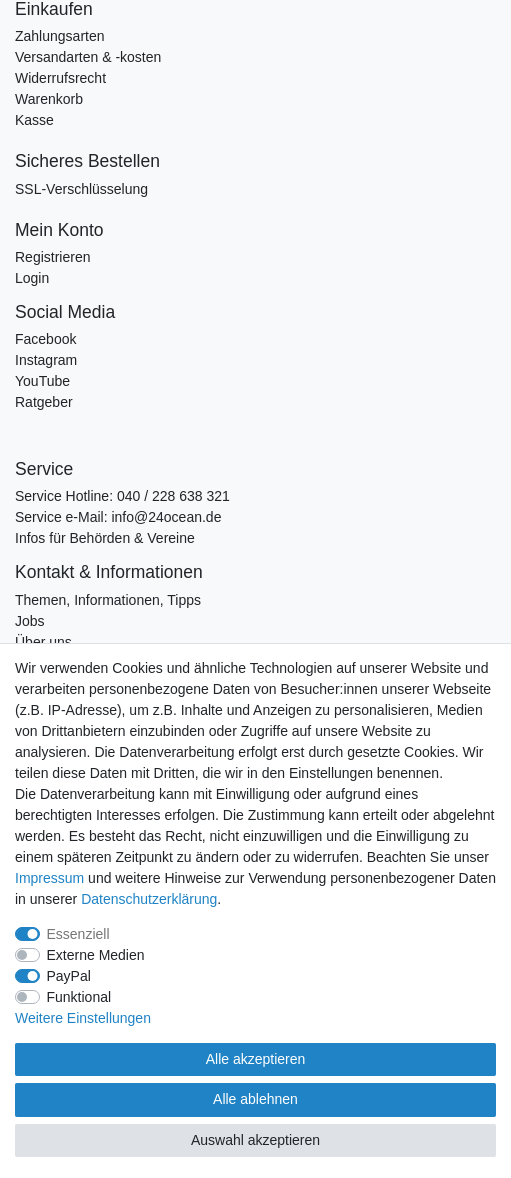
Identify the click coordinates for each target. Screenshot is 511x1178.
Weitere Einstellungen (83, 1018)
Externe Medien (96, 955)
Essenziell (78, 934)
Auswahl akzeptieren (255, 1140)
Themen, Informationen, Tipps (108, 600)
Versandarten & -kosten (88, 57)
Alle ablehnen (255, 1099)
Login (32, 278)
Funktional (79, 997)
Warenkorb (49, 99)
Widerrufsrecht (60, 78)
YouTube (42, 381)
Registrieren (52, 257)
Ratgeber (44, 402)
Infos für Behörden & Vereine (105, 538)
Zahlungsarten (60, 36)
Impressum (49, 878)
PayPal (69, 976)
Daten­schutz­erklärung (149, 899)
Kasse (34, 120)
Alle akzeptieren (256, 1059)
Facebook (45, 339)
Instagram (46, 360)
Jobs (30, 621)
